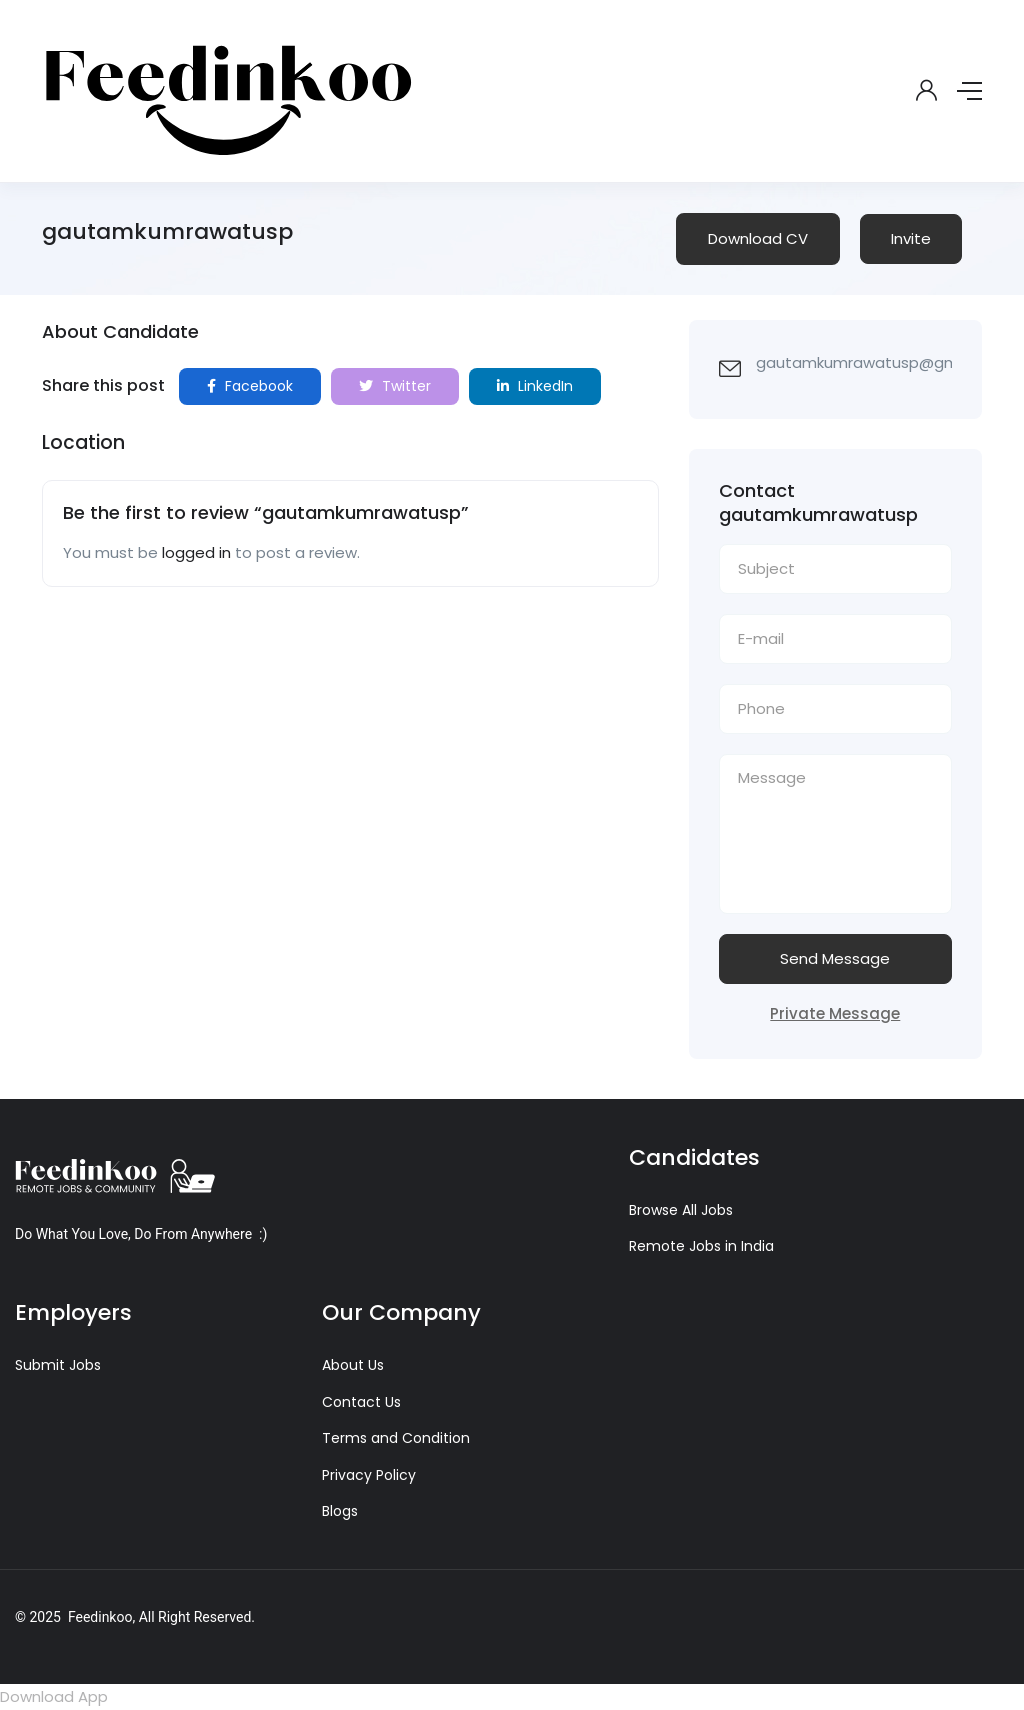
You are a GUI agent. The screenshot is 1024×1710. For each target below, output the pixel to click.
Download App (54, 1696)
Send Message (835, 958)
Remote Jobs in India (701, 1246)
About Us (353, 1365)
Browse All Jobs (681, 1210)
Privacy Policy (369, 1475)
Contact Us (361, 1402)
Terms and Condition (396, 1438)
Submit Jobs (58, 1365)
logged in (196, 552)
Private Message (835, 1013)
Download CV (758, 238)
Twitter (395, 386)
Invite (911, 238)
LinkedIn (535, 386)
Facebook (250, 386)
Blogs (340, 1511)
